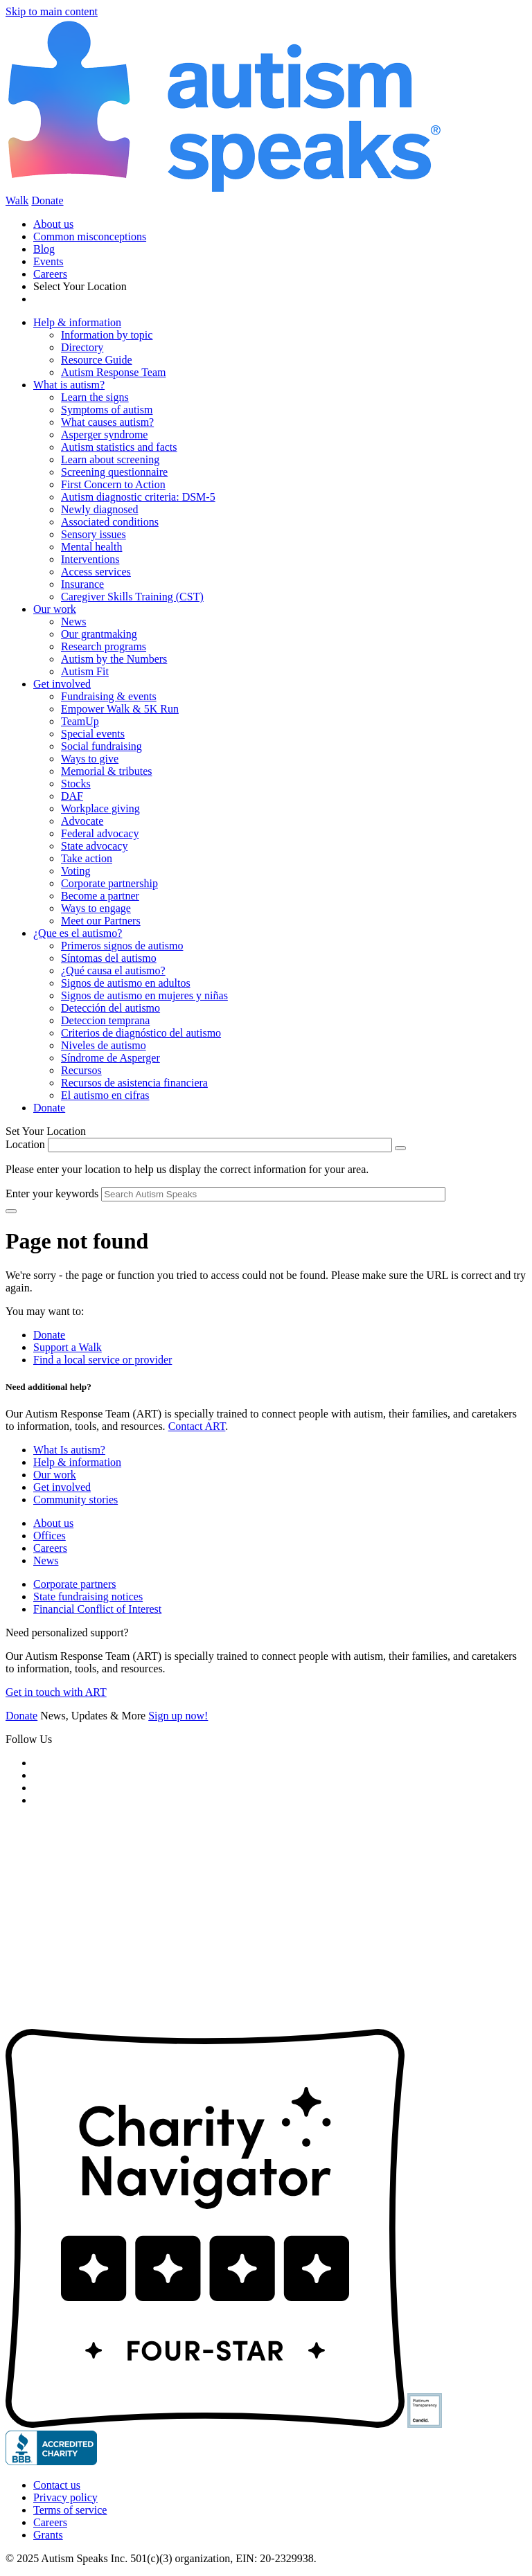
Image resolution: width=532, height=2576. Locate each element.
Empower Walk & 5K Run (120, 709)
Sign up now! (178, 1715)
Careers (50, 274)
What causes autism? (107, 422)
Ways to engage (96, 908)
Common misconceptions (89, 236)
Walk (17, 200)
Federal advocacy (100, 833)
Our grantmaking (99, 634)
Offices (49, 1535)
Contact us (56, 2485)
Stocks (76, 783)
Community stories (75, 1499)
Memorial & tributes (106, 771)
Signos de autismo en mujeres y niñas (144, 995)
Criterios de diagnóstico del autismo (141, 1033)
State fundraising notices (88, 1596)
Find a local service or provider (102, 1360)
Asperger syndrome (104, 434)
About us (53, 224)
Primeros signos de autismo (122, 945)
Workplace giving (100, 808)
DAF (72, 796)
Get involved (62, 684)
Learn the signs (95, 397)
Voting (75, 871)
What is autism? (69, 385)
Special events (93, 734)
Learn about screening (110, 459)
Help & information (77, 322)
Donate (47, 200)
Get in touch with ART (56, 1692)
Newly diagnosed (100, 509)
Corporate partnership (109, 883)
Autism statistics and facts (119, 447)
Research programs (103, 646)
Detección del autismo (110, 1008)
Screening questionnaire (114, 472)
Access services (96, 572)
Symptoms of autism (106, 409)
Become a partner (100, 896)
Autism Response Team (113, 372)
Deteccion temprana (105, 1020)
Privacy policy (65, 2497)
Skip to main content (52, 11)
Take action (86, 858)
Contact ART (197, 1426)
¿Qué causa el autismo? (113, 970)
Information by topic (106, 335)
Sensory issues (93, 534)
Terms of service (70, 2510)
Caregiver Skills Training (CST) (132, 596)
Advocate (82, 821)
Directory (82, 347)
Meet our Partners (101, 921)
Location (25, 1144)
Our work (54, 609)
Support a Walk (67, 1347)
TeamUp (80, 721)
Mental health (91, 547)
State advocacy (94, 846)
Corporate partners (74, 1584)
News (73, 621)
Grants (48, 2535)
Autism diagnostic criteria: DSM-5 (138, 497)
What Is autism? (69, 1450)
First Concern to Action (113, 484)
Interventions (90, 559)
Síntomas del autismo (109, 958)
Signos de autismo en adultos (125, 983)
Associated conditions (110, 522)
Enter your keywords (52, 1193)
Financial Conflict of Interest (97, 1609)
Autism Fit (85, 671)
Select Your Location (80, 286)
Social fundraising (101, 746)
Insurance (82, 584)
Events (48, 261)
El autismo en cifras (105, 1095)
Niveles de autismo (103, 1045)
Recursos (81, 1070)
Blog (44, 249)
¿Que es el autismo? (77, 933)
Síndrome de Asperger (110, 1058)
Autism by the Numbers (114, 659)
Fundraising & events (109, 696)
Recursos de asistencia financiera (134, 1083)
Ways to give (89, 758)
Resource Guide (96, 360)
